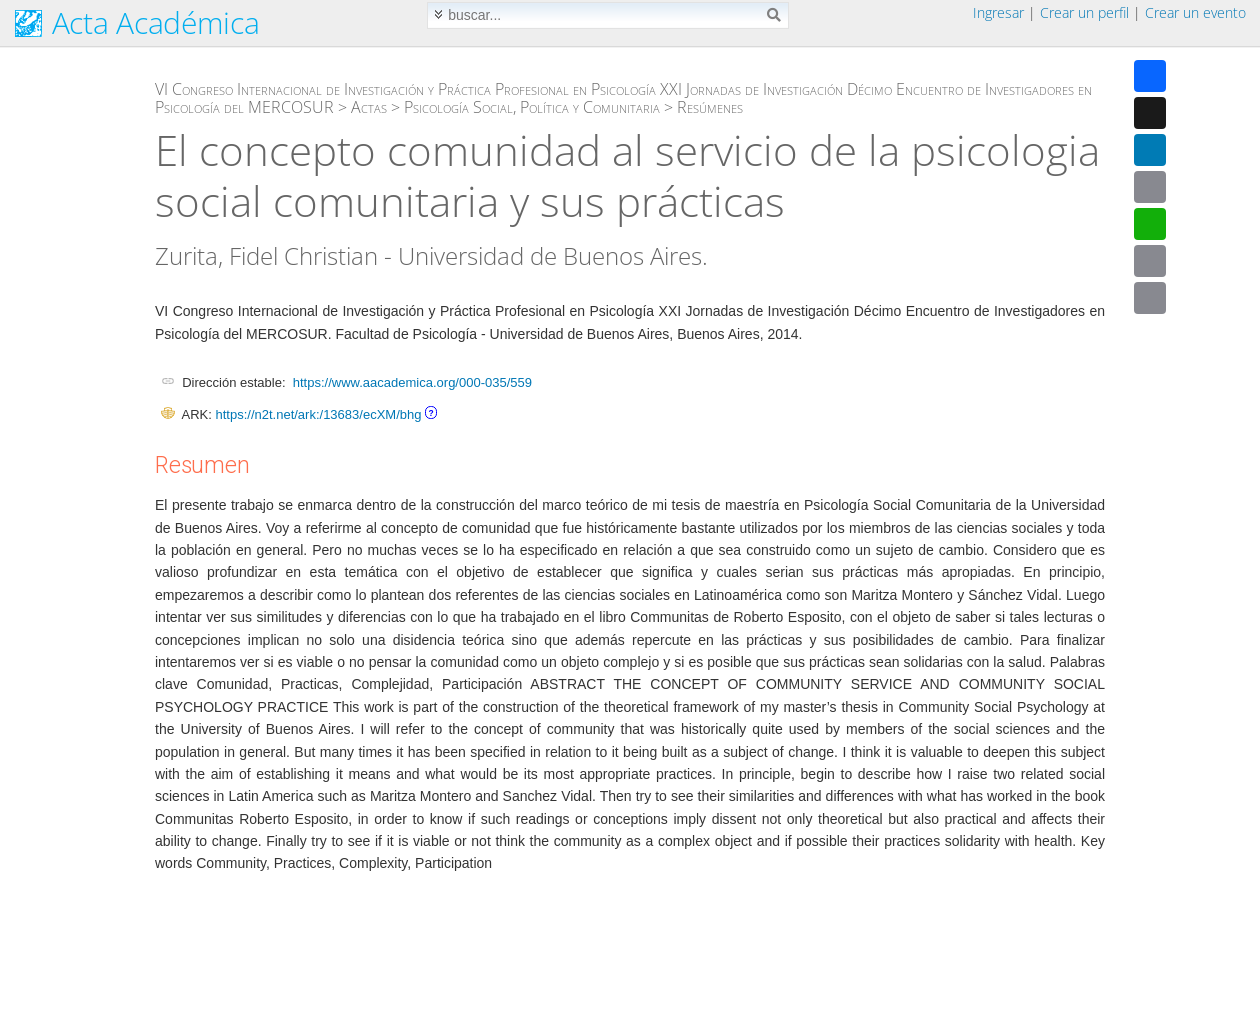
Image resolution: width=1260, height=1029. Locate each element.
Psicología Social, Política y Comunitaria (532, 107)
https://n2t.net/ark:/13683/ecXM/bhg (318, 414)
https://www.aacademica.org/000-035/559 (412, 382)
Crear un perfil (1084, 12)
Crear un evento (1195, 12)
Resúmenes (710, 107)
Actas (369, 107)
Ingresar (998, 12)
